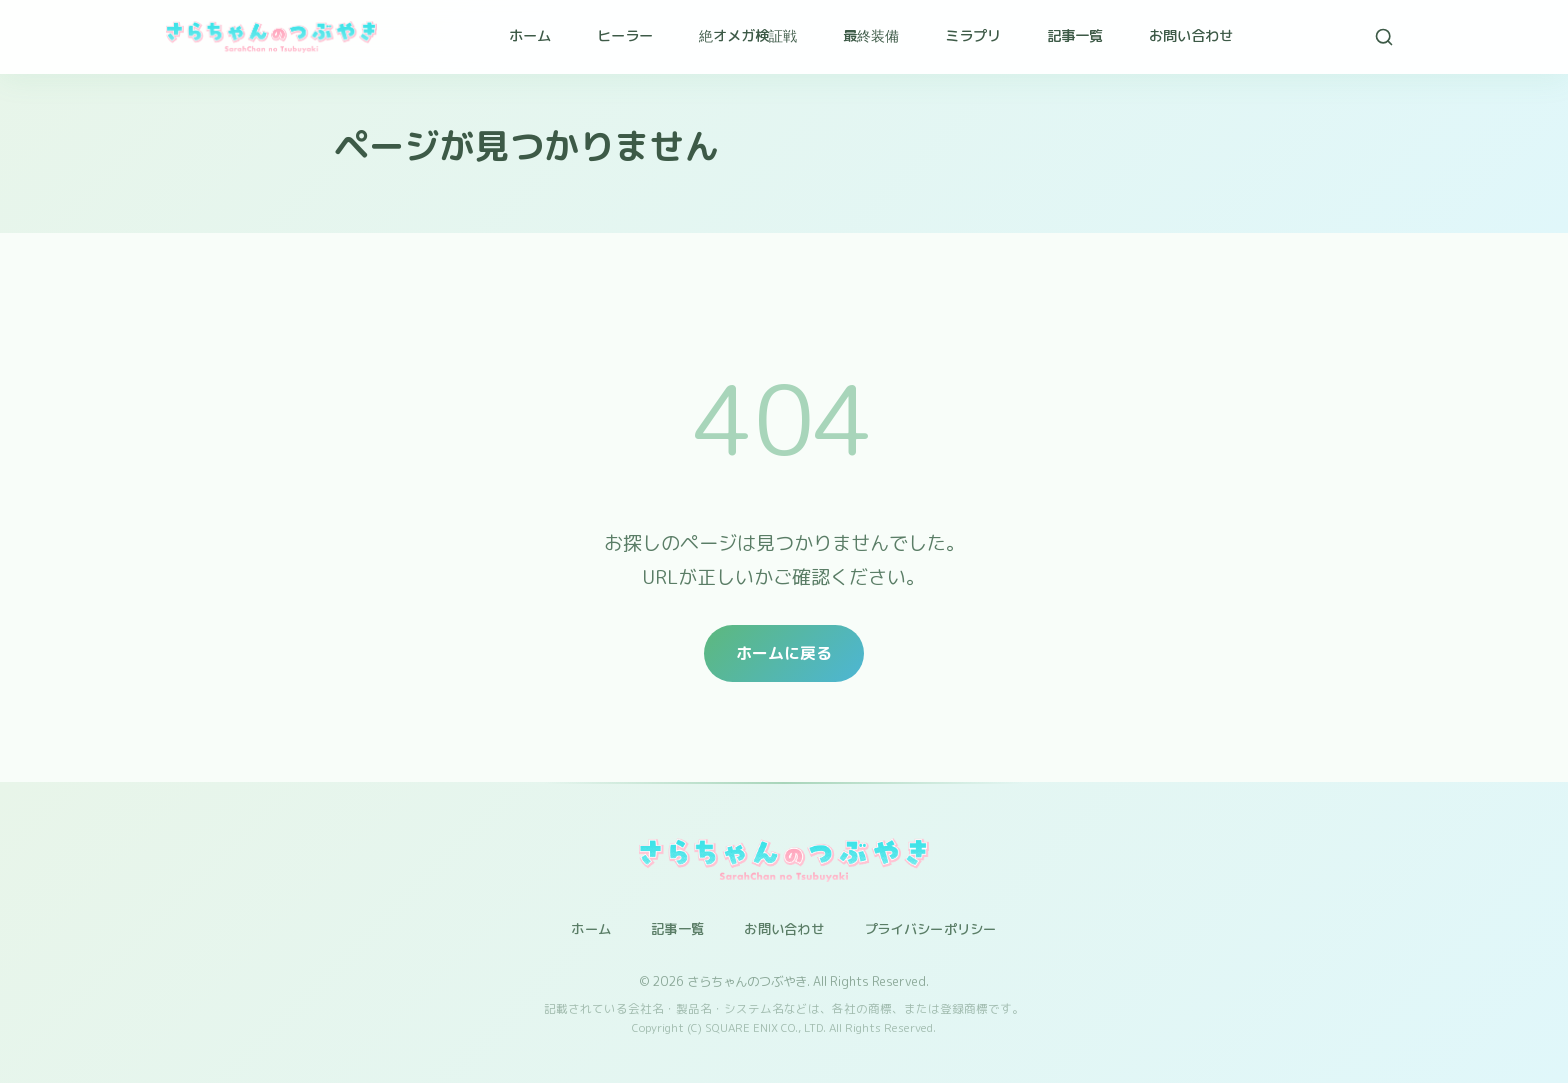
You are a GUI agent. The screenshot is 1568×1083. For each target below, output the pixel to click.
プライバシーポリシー (930, 929)
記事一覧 (1075, 36)
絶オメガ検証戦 (748, 36)
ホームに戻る (784, 653)
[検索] (1384, 37)
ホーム (530, 36)
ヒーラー (625, 36)
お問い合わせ (1191, 36)
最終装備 (871, 36)
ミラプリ (973, 36)
